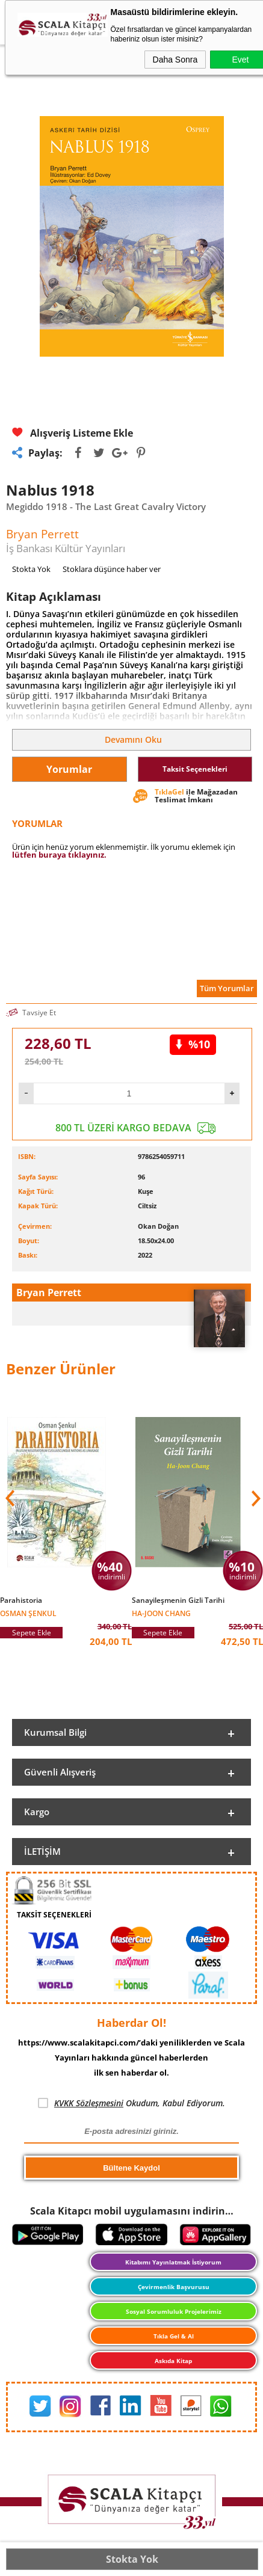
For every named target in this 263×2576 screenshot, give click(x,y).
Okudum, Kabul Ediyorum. (131, 2103)
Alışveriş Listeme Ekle (72, 433)
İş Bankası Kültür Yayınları (65, 548)
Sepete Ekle (31, 1633)
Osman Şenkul (28, 1612)
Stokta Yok (132, 2559)
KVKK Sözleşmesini (88, 2103)
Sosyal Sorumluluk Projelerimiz (173, 2311)
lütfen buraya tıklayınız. (59, 854)
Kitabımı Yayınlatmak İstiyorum (173, 2262)
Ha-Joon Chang (161, 1612)
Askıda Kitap (173, 2360)
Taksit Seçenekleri (194, 769)
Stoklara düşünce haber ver (112, 569)
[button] (255, 1498)
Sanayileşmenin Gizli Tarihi (178, 1600)
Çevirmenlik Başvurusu (173, 2286)
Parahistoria (21, 1600)
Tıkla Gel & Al (173, 2336)
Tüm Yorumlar (227, 988)
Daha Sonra (175, 59)
